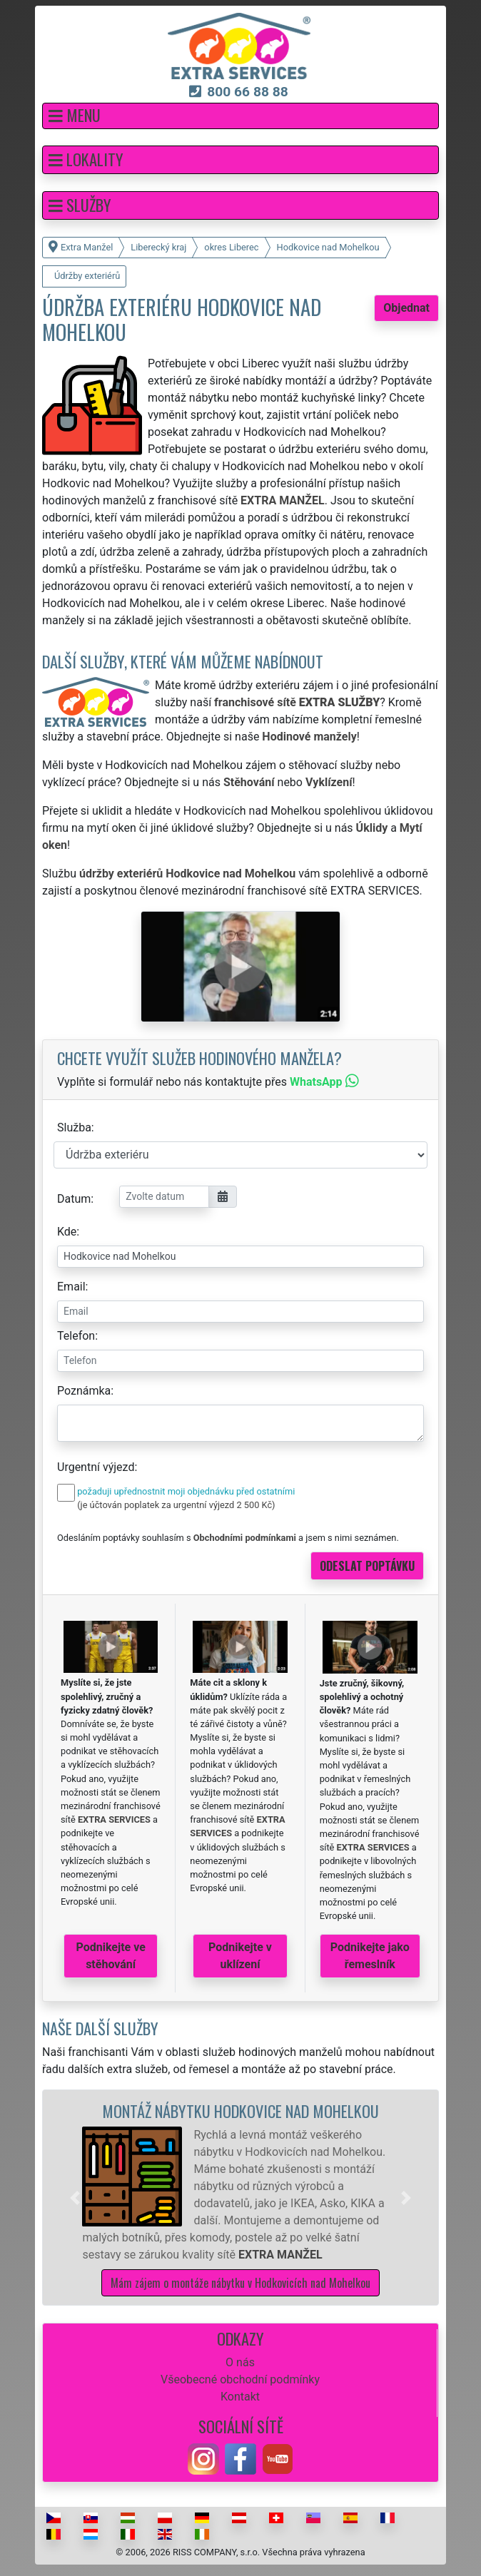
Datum (74, 1199)
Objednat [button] (406, 308)
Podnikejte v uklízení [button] (240, 1955)
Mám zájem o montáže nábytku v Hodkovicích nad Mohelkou (240, 2282)
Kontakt (240, 2396)
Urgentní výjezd (95, 1467)
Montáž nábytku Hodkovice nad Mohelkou (240, 2110)
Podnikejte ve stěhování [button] (111, 1955)
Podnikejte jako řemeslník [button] (370, 1955)
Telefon (76, 1336)
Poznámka (84, 1391)
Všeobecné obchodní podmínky (240, 2379)
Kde (66, 1231)
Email (71, 1286)
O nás (240, 2362)
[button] (240, 116)
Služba (74, 1127)
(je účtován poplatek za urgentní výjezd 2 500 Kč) (176, 1505)
